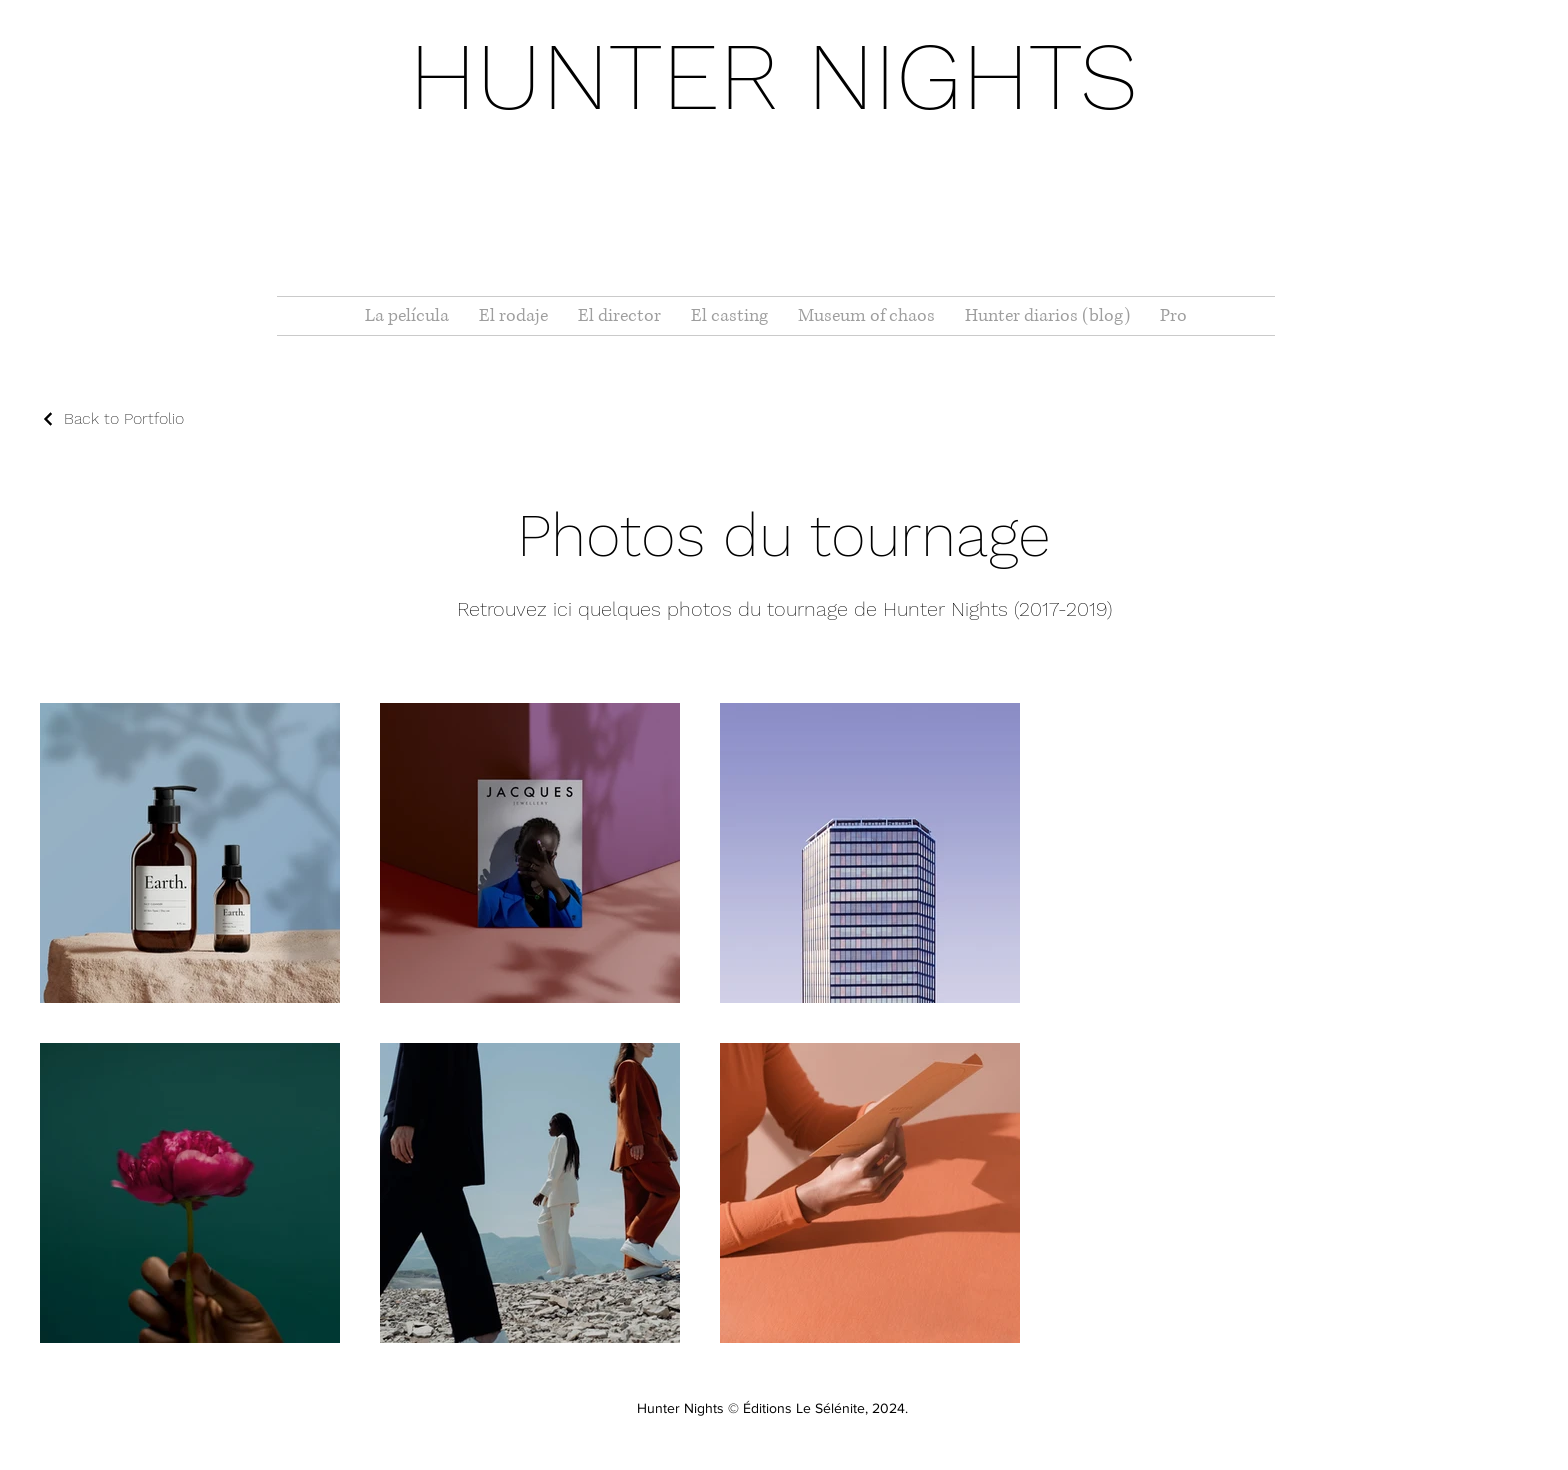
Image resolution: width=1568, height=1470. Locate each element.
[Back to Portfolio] (112, 418)
